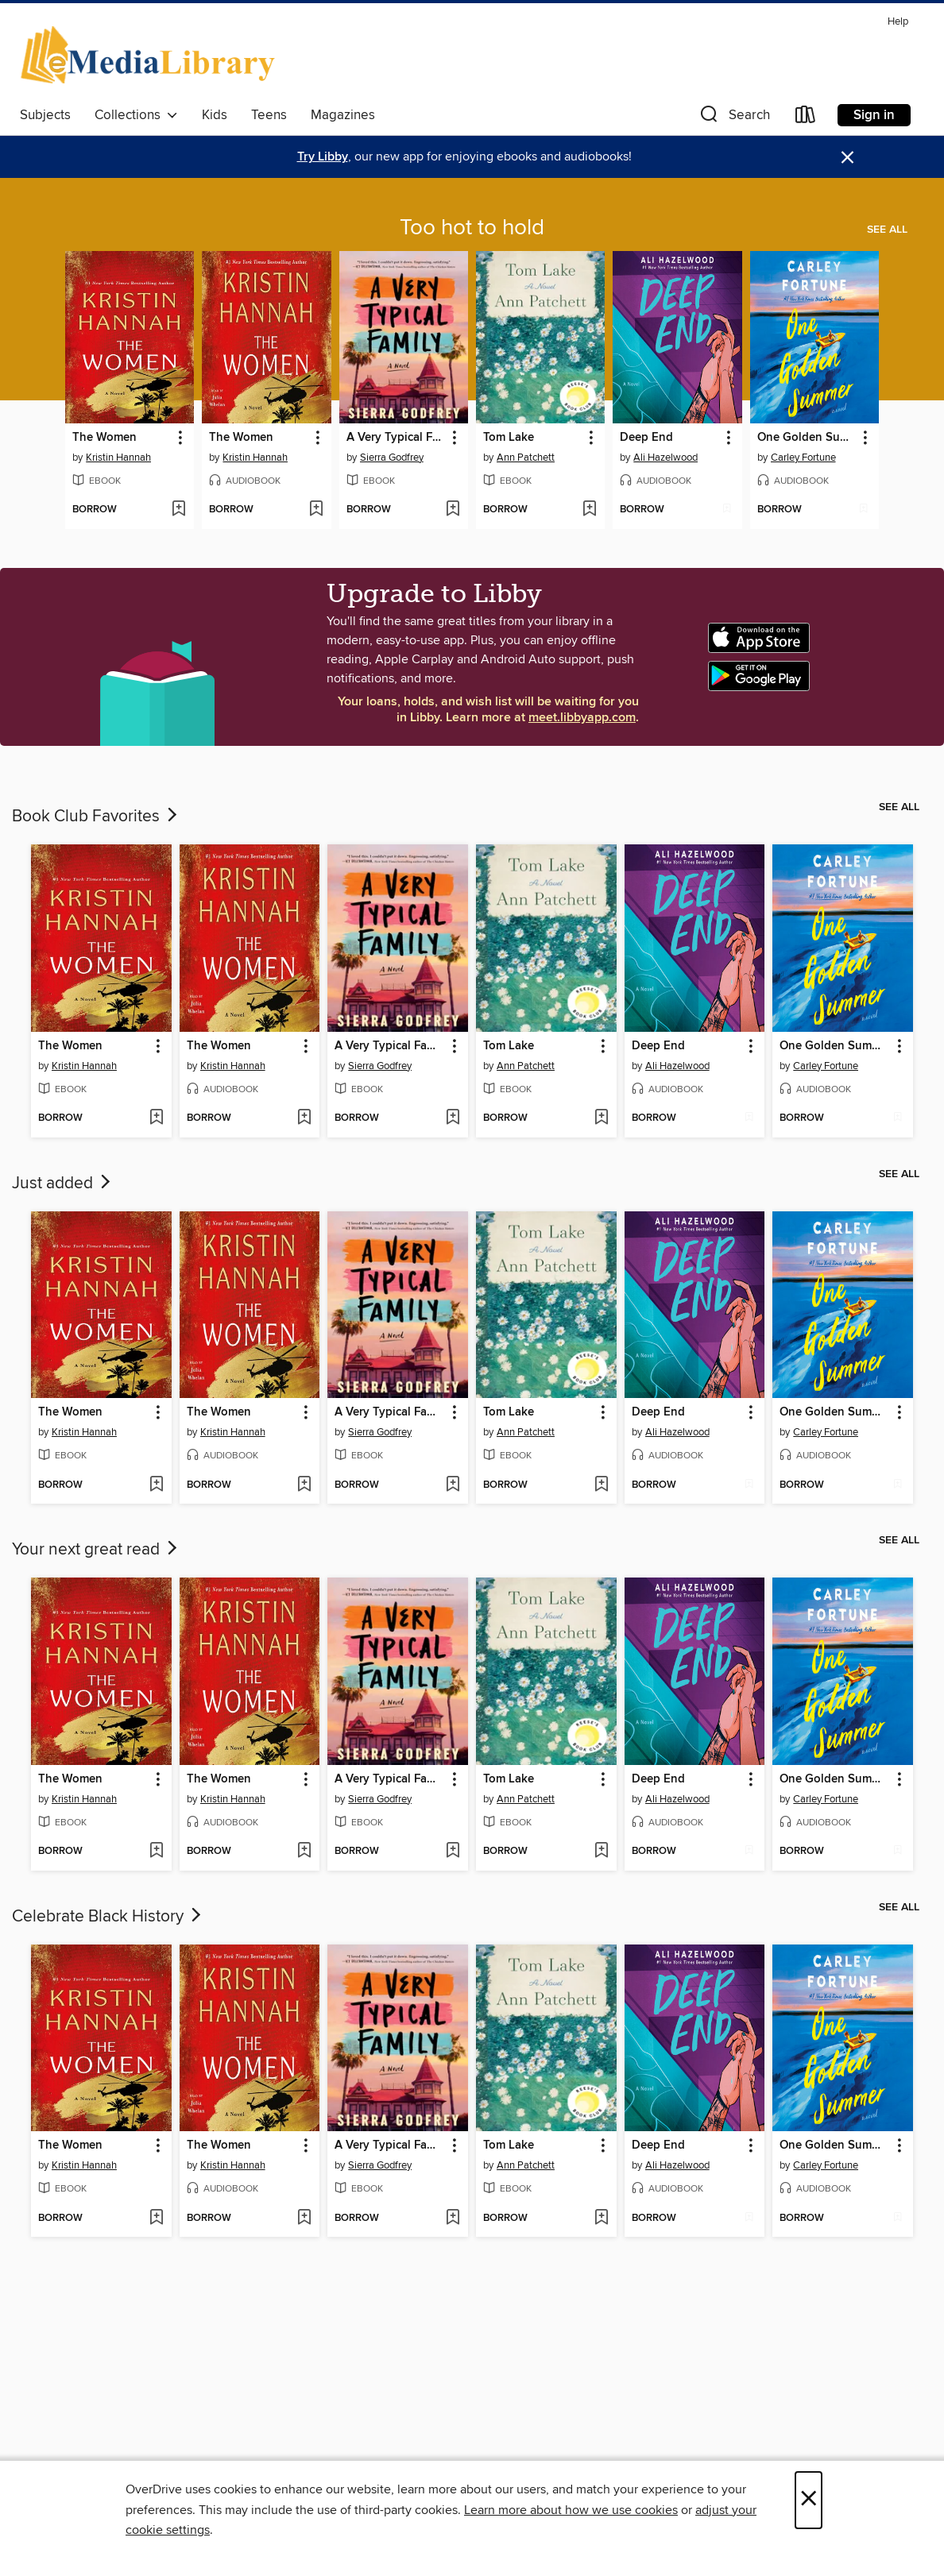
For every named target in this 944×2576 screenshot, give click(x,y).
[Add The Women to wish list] (178, 510)
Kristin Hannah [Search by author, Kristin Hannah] (118, 457)
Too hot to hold (472, 227)
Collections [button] (136, 115)
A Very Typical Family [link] (396, 438)
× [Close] (808, 2500)
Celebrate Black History (108, 1916)
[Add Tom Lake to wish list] (589, 510)
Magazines (343, 115)
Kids (214, 115)
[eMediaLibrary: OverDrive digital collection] (150, 55)
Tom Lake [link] (508, 438)
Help (898, 22)
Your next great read (96, 1549)
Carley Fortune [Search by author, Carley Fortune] (803, 457)
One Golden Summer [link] (807, 438)
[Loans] (806, 117)
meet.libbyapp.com (582, 717)
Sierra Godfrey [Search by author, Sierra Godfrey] (392, 457)
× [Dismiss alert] (847, 158)
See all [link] (887, 229)
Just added (63, 1183)
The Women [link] (104, 438)
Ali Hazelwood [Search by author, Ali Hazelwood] (665, 457)
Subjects (45, 115)
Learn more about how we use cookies (571, 2510)
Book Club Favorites (96, 816)
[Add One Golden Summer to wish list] (863, 510)
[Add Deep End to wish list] (727, 510)
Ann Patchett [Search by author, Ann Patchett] (526, 457)
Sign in (874, 115)
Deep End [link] (646, 438)
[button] (733, 117)
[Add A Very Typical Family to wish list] (452, 510)
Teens (269, 115)
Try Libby (322, 157)
